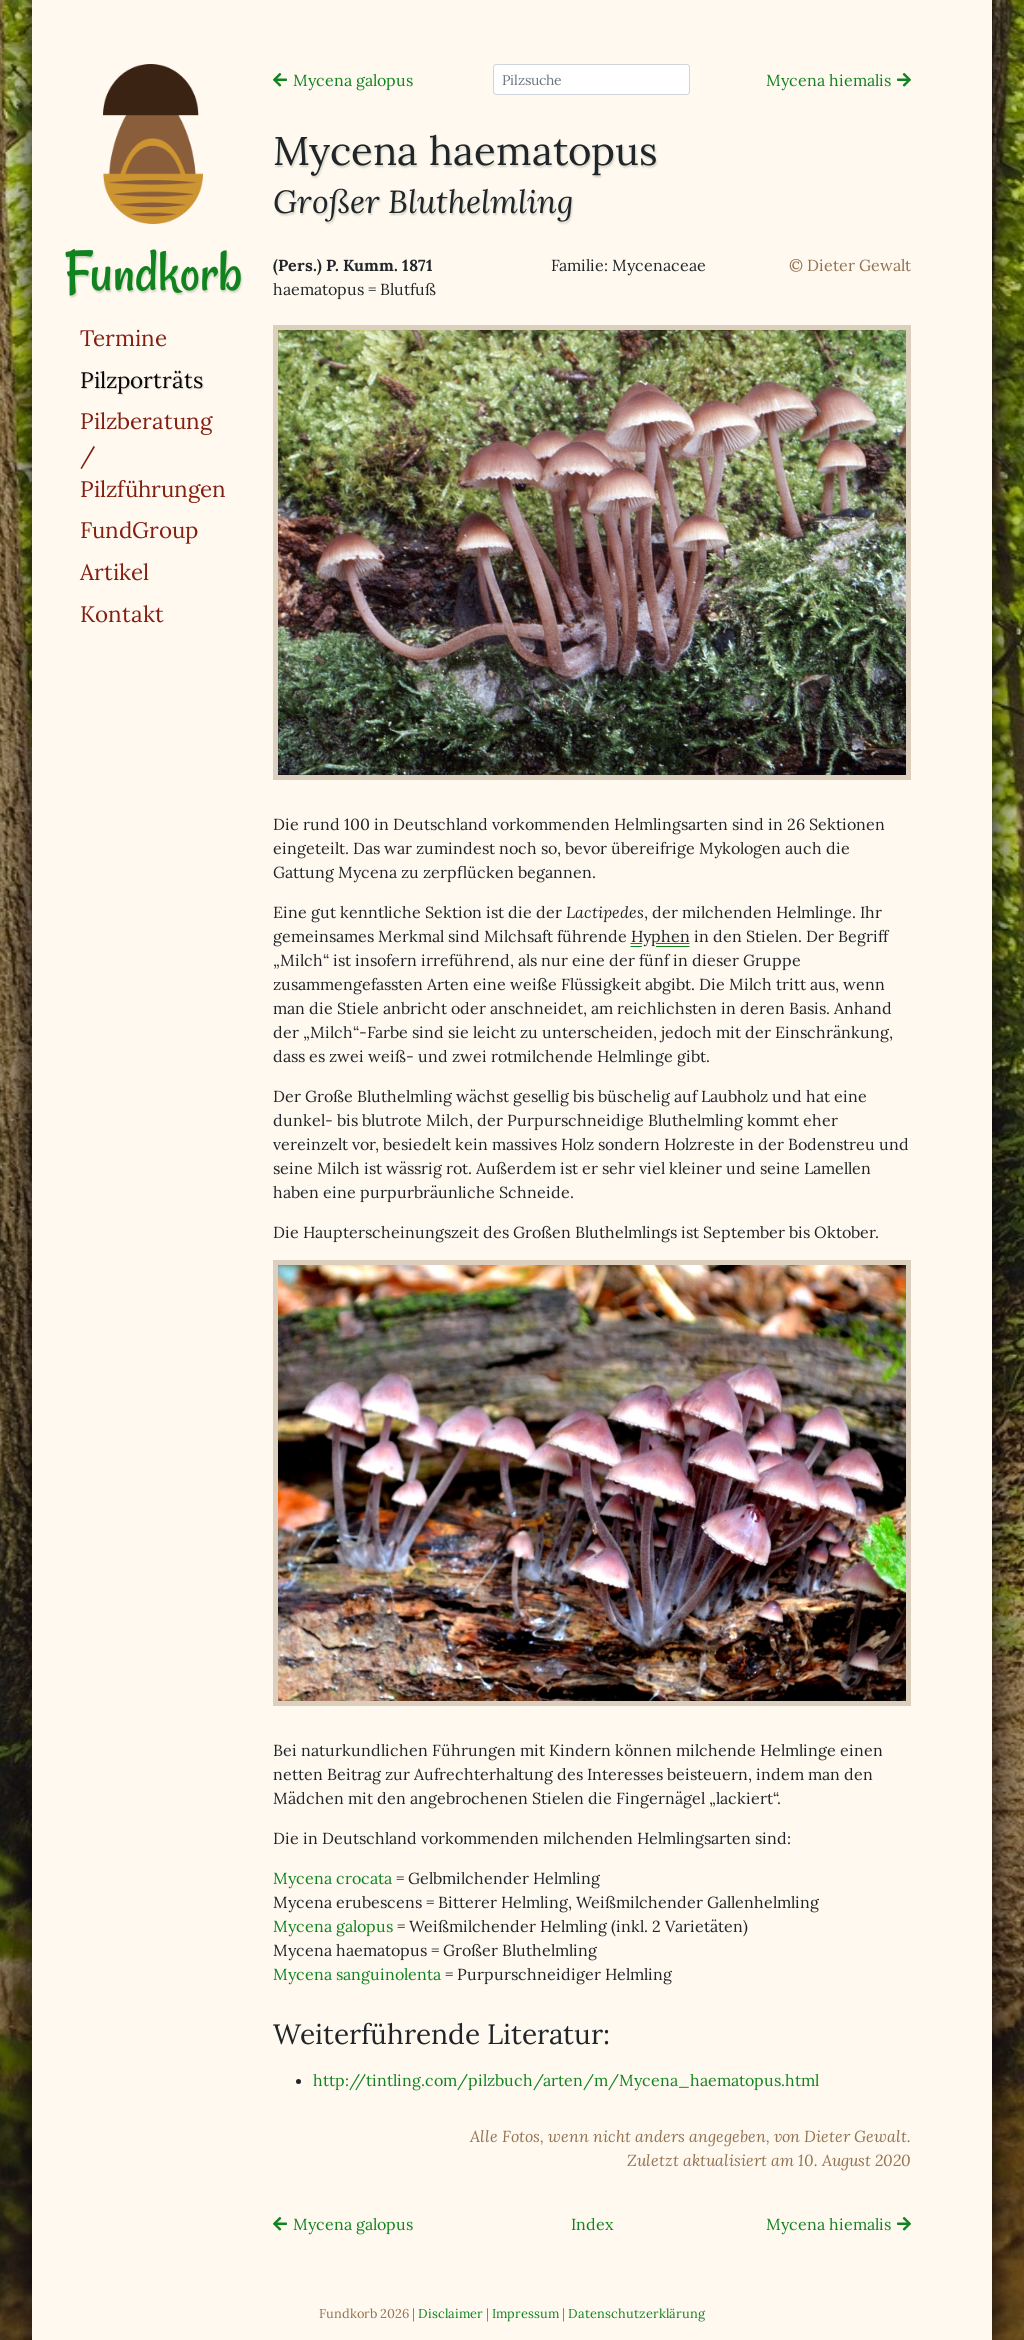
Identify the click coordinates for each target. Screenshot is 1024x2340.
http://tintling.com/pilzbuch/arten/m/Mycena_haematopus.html (566, 2080)
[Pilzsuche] (591, 79)
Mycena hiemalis (828, 80)
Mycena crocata (332, 1878)
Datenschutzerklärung (636, 2313)
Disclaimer (450, 2313)
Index (592, 2224)
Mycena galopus (353, 80)
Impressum (525, 2313)
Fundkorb (153, 272)
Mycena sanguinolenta (357, 1974)
